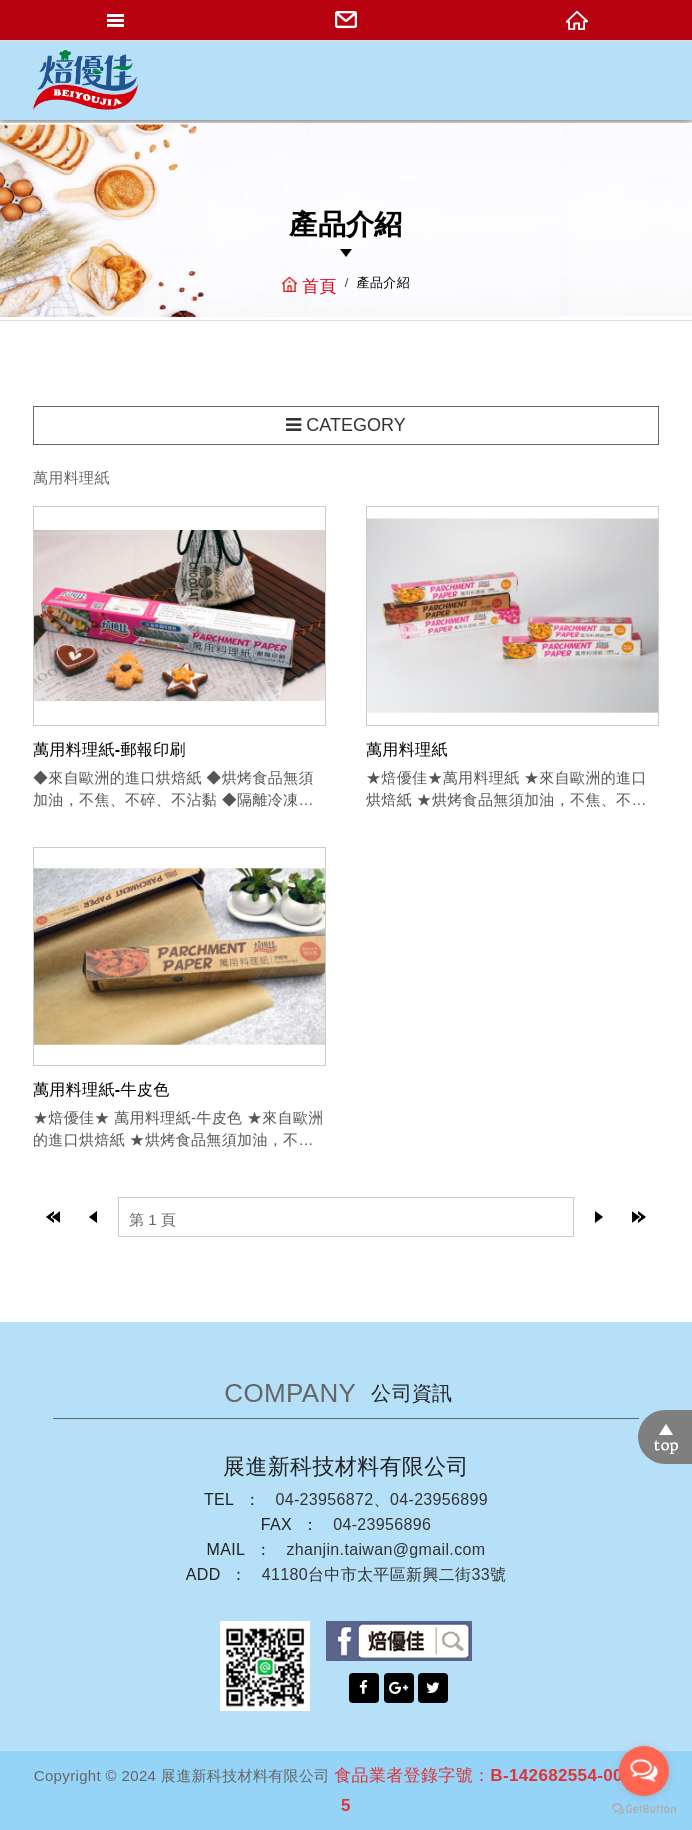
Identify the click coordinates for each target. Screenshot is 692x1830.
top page (53, 1217)
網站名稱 (85, 80)
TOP (665, 1437)
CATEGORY (345, 425)
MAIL (226, 1549)
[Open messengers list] (644, 1771)
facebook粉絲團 (399, 1641)
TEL (219, 1499)
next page (599, 1217)
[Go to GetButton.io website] (644, 1809)
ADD (203, 1574)
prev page (93, 1217)
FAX (276, 1524)
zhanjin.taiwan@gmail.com (385, 1549)
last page (639, 1217)
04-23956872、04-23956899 (381, 1499)
